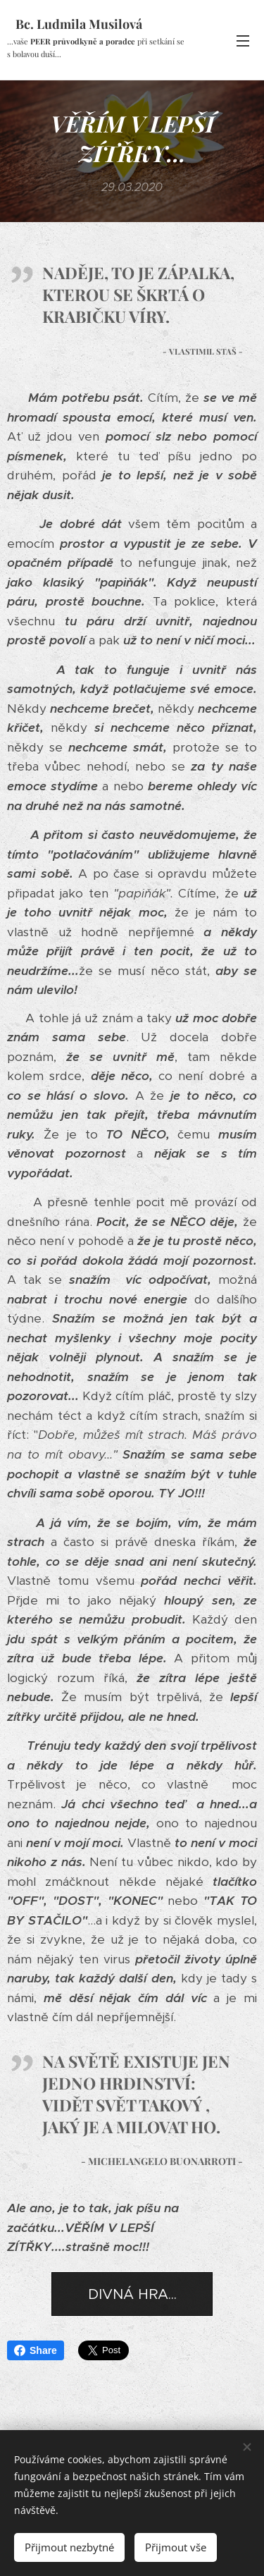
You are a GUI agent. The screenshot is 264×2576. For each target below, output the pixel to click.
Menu (243, 41)
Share (35, 2350)
